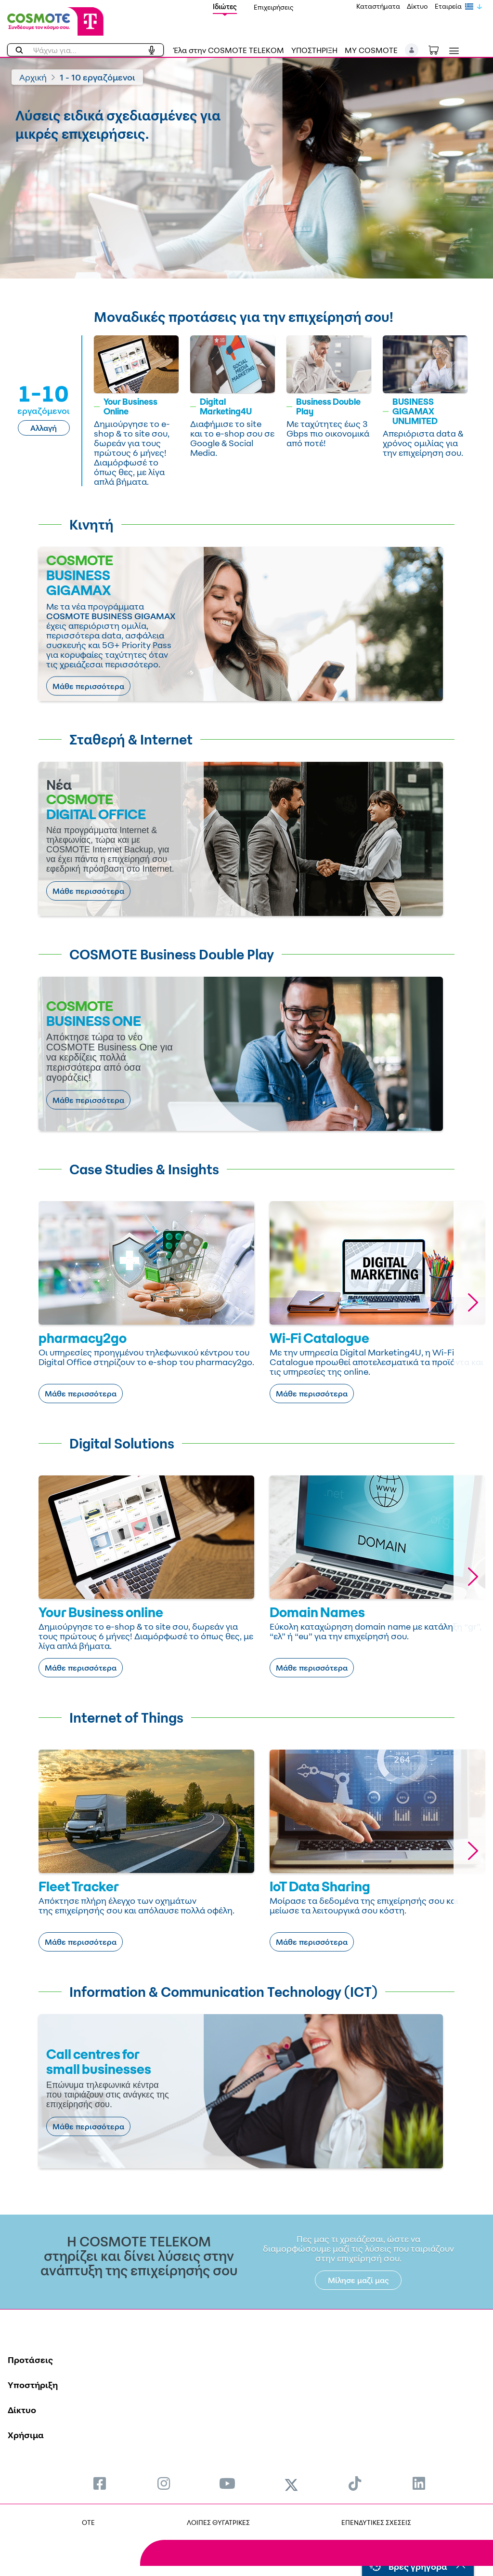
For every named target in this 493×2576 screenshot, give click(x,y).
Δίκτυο (417, 6)
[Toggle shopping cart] (438, 49)
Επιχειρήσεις (274, 7)
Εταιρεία (448, 6)
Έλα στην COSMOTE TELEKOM (228, 50)
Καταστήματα (378, 6)
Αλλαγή (43, 428)
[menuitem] (99, 2483)
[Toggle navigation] (452, 51)
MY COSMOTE (371, 50)
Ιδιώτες (225, 6)
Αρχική (33, 77)
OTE (88, 2522)
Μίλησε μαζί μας (358, 2280)
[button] (412, 50)
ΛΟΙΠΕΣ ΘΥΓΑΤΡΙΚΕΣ (218, 2522)
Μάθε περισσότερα (88, 686)
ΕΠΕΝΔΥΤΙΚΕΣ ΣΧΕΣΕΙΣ (376, 2522)
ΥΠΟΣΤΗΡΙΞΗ (314, 50)
